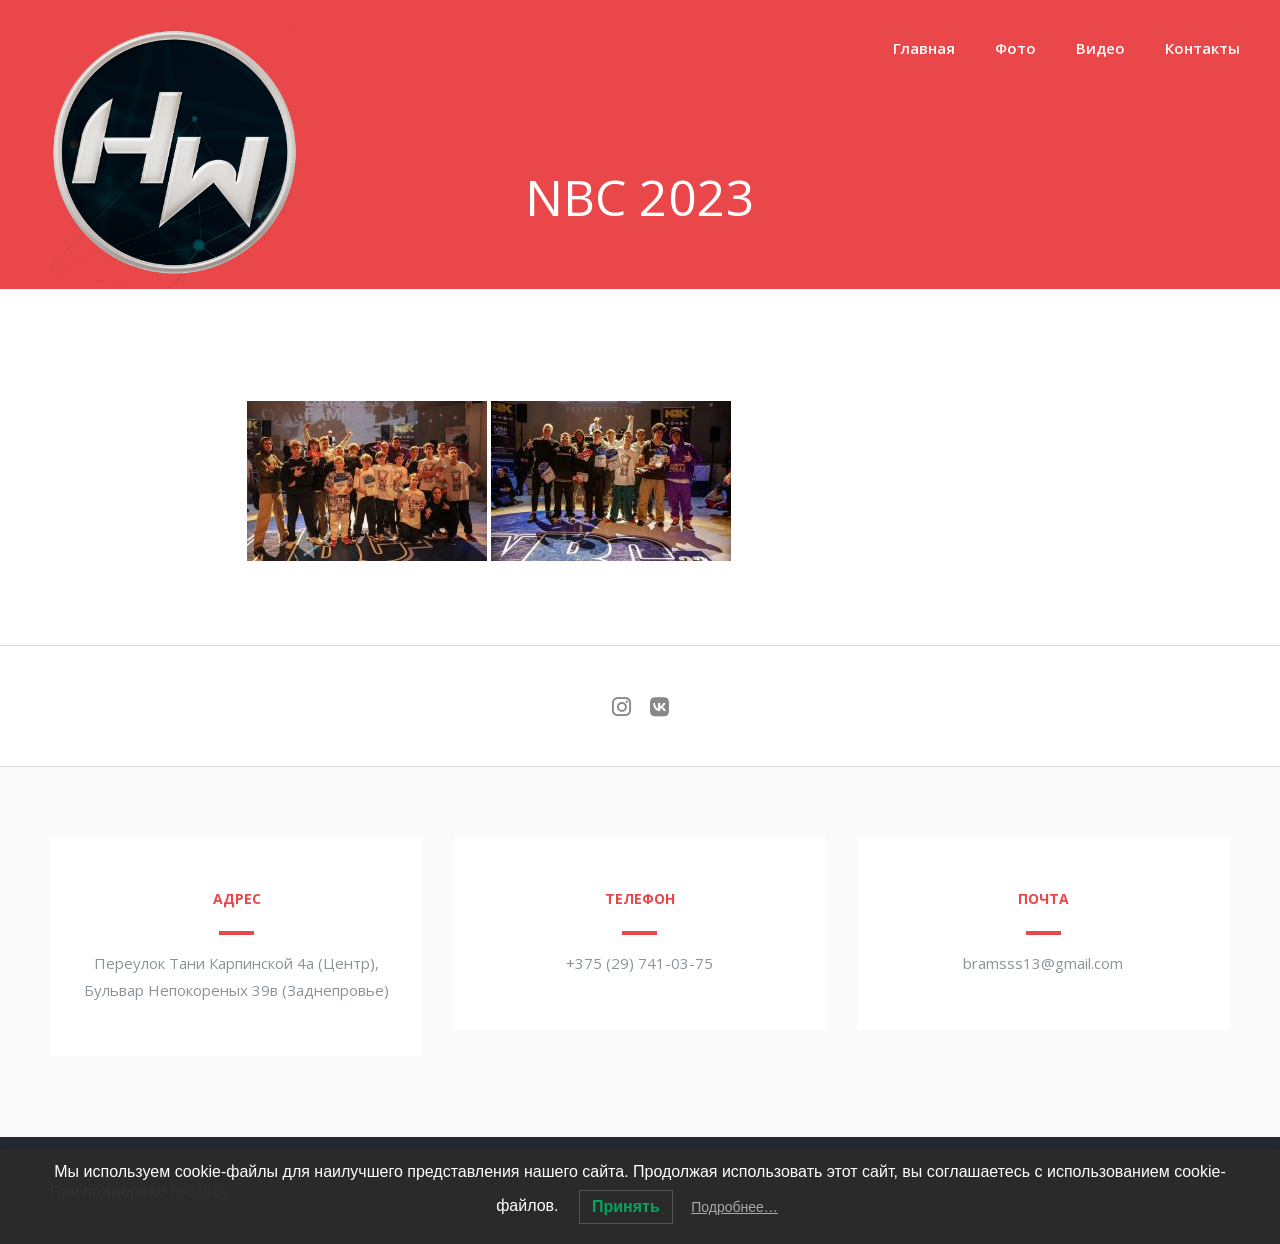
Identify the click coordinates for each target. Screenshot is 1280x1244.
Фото (1015, 48)
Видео (1100, 48)
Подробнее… (734, 1207)
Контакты (1202, 48)
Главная (924, 48)
